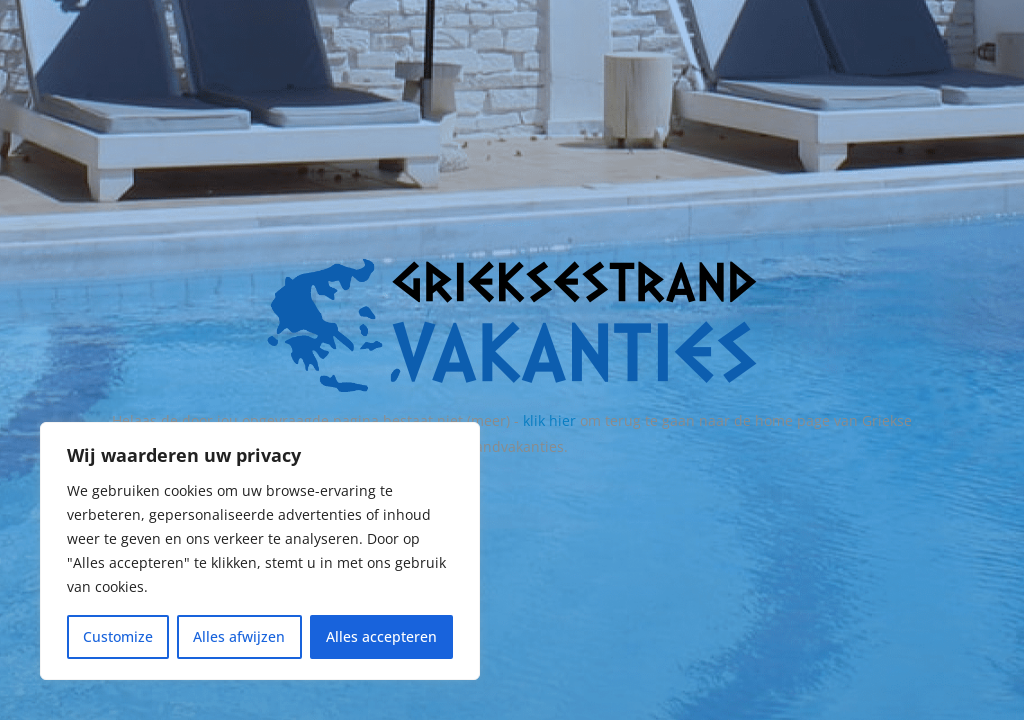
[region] (260, 551)
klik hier (549, 420)
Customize (118, 636)
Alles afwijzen (239, 636)
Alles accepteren (381, 636)
